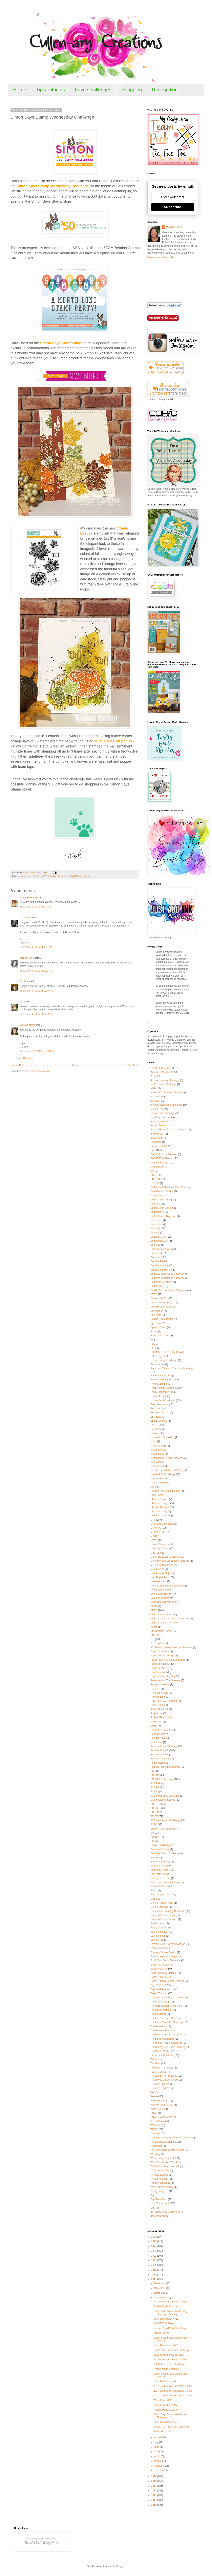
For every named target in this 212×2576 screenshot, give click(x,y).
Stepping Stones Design (163, 1952)
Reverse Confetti (159, 1750)
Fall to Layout (157, 1356)
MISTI (153, 1536)
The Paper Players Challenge (166, 2042)
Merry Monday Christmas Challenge (169, 1560)
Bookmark (155, 1142)
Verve (153, 2096)
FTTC (153, 1347)
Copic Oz (155, 1244)
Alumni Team (157, 1109)
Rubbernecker (158, 1762)
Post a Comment (25, 1058)
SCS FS (154, 1787)
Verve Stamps (158, 2108)
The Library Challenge (162, 2038)
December (160, 2283)
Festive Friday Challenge (163, 1360)
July (156, 2442)
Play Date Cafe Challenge (164, 1701)
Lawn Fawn (156, 1495)
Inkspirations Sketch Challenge (167, 1458)
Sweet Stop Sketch (160, 1977)
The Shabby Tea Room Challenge (168, 2047)
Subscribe (172, 207)
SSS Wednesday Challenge (53, 876)
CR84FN (155, 1179)
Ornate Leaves (161, 2333)
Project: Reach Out (160, 1717)
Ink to (153, 1441)
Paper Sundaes (158, 1668)
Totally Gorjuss (158, 2071)
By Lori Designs (158, 1146)
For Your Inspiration (160, 1375)
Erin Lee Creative (159, 1335)
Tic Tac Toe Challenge (162, 2055)
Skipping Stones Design (163, 1915)
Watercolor (156, 2145)
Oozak (153, 1626)
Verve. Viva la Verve (161, 2117)
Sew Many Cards (159, 1874)
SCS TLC (155, 1804)
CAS (152, 1150)
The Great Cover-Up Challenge (167, 2022)
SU (152, 1832)
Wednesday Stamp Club (163, 2158)
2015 (154, 2481)
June (157, 2446)
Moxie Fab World (159, 1589)
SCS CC (155, 1775)
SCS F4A (155, 1783)
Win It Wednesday (160, 2182)
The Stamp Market (160, 2051)
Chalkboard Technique (162, 1199)
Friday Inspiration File (162, 1392)
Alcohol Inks (157, 1096)
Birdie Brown (157, 1133)
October (158, 2293)
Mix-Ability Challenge (161, 1565)
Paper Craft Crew (159, 1651)
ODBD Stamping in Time (163, 1622)
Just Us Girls (157, 1478)
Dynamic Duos (158, 1327)
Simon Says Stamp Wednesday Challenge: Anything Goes (170, 2312)
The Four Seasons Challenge (166, 2018)
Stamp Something (160, 1927)
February (159, 2465)
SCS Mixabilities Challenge (164, 1795)
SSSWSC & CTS (162, 2431)
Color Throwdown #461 (165, 2345)
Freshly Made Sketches (163, 1387)
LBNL (153, 1486)
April (157, 2456)
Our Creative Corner (161, 1631)
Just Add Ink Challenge (162, 1474)
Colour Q (155, 1228)
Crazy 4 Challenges (161, 1249)
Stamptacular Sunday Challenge (167, 1944)
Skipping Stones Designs (163, 1919)
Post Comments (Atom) (37, 1071)
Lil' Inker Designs (159, 1507)
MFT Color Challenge (161, 1523)
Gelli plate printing (160, 1404)
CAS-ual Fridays (159, 1162)
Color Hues (156, 1224)
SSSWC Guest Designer (79, 876)
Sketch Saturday (159, 1906)
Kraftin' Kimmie (158, 1482)
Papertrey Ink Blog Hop (162, 1676)
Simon (153, 1890)
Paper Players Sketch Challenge (167, 1659)
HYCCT (154, 1425)
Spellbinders (157, 1923)
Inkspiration (156, 1449)
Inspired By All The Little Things (170, 2301)
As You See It (157, 1125)
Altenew (154, 1100)
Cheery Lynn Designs (161, 1207)
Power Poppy (157, 1705)
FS (151, 1339)
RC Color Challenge (161, 1729)
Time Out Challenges (161, 2067)
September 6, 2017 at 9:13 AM (36, 947)
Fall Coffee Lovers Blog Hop (165, 1352)
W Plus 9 (155, 2125)
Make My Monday (160, 1548)
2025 (154, 2241)
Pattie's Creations (159, 1684)
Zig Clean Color (158, 2199)
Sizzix (153, 1898)
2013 (154, 2490)
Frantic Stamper (159, 1383)
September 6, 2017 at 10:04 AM (37, 970)
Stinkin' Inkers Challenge (163, 1956)
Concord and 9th (159, 1240)
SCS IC (154, 1791)
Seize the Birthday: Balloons (168, 2354)
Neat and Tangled (159, 1598)
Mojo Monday (157, 1581)
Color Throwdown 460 (165, 2381)
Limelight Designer (160, 1515)
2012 (154, 2495)
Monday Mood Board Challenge (167, 1585)
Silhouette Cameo (160, 1886)
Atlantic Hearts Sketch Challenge (168, 1129)
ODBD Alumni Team (161, 1614)
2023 (154, 2251)
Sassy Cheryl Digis (160, 1845)
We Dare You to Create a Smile (167, 2150)
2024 (154, 2246)
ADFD (153, 1088)
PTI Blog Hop (157, 1643)
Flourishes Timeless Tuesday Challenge (171, 1368)
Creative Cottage (159, 1265)
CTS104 (154, 1183)
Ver (152, 2092)
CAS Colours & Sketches (163, 1154)
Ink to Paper (157, 1445)
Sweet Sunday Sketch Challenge (168, 1981)
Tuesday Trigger (159, 2088)
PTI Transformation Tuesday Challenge (171, 1647)
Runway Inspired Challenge (165, 1766)
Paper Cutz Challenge (162, 1655)
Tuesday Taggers (159, 2084)
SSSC (153, 1824)
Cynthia (24, 981)
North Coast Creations (162, 1602)
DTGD (153, 1294)
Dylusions (155, 1323)
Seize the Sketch (159, 1865)
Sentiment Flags (159, 1870)
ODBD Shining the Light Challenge (169, 1618)
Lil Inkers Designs (160, 1503)
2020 (154, 2265)
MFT (152, 1519)
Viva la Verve (157, 2121)
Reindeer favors (159, 1738)
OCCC (153, 1606)
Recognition (165, 89)
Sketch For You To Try (165, 2404)
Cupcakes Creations (161, 1282)
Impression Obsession (162, 1437)
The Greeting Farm (160, 2030)
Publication (156, 1721)
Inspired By (156, 1466)
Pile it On (155, 1688)
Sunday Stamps (159, 1968)
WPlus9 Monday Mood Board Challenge (171, 2137)
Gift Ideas (155, 1416)
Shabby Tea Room (160, 1878)
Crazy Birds (156, 1253)
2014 (154, 2485)
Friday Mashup (158, 1396)
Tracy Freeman (28, 897)
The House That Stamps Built (166, 2034)
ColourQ (155, 1232)
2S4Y (153, 1076)
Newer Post (18, 1065)
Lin (21, 1001)
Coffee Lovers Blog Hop (163, 1216)
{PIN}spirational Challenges (165, 2211)
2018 (154, 2274)
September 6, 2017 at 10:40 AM (37, 990)
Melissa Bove (28, 1025)
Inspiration (156, 1462)
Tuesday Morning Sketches (165, 2080)
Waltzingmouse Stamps (163, 2141)
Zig (152, 2195)
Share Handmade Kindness (165, 1882)
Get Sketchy (157, 1408)
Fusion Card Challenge (162, 1400)
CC (152, 1170)
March (158, 2461)
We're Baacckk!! (162, 2400)
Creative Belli (157, 1261)
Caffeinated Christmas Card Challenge (171, 1187)
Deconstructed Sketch (162, 1302)
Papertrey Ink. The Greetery (165, 1680)
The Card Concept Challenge (166, 2005)
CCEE (153, 1175)
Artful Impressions (160, 1121)
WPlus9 (154, 2133)
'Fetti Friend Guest (160, 1067)
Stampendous (157, 1935)
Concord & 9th (158, 1236)
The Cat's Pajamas (160, 2010)
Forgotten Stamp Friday (163, 1379)
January (158, 2470)
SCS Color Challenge (161, 1779)
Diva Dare (155, 1315)
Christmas (155, 1212)
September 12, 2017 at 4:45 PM (37, 1051)
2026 (154, 2236)
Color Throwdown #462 (165, 2318)
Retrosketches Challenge (163, 1746)
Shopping (131, 89)
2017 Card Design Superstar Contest (173, 2386)
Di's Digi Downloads (161, 1306)
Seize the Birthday (160, 1861)
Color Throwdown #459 (165, 2422)
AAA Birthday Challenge (163, 1084)
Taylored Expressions (161, 1989)
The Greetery (157, 2026)
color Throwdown (159, 2203)
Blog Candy (156, 1137)
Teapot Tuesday (159, 1993)
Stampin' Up (157, 1939)
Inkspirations (157, 1453)
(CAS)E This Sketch (161, 1072)
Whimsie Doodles (159, 2170)
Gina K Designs (158, 1420)
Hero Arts (155, 1433)
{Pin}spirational (158, 2216)
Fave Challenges (93, 89)
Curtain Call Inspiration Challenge (168, 1290)
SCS (152, 1771)
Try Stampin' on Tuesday (163, 2075)
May (156, 2451)
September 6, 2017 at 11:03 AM (37, 1014)
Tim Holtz (155, 2063)
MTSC (153, 1540)
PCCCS (154, 1635)
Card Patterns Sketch (161, 1191)
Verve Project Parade (161, 2104)
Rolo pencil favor (159, 1754)
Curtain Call (156, 1286)
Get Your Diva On (159, 1412)
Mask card (156, 1552)
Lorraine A (25, 917)
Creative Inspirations (161, 1269)
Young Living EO (159, 2191)
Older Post (132, 1065)
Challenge (155, 1203)
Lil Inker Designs (159, 1499)
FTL (152, 1343)
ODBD (153, 1610)
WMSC (154, 2129)
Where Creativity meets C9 (164, 2166)
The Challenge (158, 2014)
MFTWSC (155, 1527)
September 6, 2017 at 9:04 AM (36, 906)
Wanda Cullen (174, 227)
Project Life (156, 1713)
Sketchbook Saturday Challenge (167, 1911)
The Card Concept (160, 2001)
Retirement (156, 1742)
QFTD (153, 1725)
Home (19, 89)
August (158, 2437)
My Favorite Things (160, 1594)
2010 (154, 2504)
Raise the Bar (157, 1734)
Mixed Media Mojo (160, 1573)
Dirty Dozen (156, 1311)
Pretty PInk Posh (159, 1709)
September (160, 2297)
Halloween (156, 1429)
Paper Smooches (159, 1663)
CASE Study (157, 1166)
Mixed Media (157, 1569)
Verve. (153, 2113)
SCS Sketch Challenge (162, 1799)
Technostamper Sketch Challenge (168, 1997)
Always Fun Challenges (163, 1113)
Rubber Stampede (160, 1758)
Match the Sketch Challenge (165, 1556)
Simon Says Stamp (29, 876)
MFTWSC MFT (158, 1532)
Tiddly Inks (156, 2059)
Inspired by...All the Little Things (167, 1470)
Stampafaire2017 (159, 1931)
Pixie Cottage (157, 1696)
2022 (154, 2255)
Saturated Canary (159, 1849)
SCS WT (155, 1808)
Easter (153, 1331)
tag (152, 2207)
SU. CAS (155, 1837)
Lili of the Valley (158, 1511)
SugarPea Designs (160, 1964)
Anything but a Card (161, 1117)
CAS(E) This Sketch (161, 1158)
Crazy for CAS (158, 1257)
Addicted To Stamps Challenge (167, 1092)
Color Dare (156, 1220)
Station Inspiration (160, 1948)
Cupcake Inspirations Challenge (167, 1273)
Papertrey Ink (157, 1672)
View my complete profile (160, 257)
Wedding (155, 2154)
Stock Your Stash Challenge (165, 1960)
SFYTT (154, 1816)
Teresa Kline (27, 958)
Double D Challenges (161, 1319)
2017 (154, 2279)
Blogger (120, 2566)
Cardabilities (157, 1195)
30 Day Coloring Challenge (164, 1080)
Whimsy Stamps (159, 2174)
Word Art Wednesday (161, 2187)
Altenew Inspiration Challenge (166, 1104)
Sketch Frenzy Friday (161, 1902)
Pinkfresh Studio (159, 1692)
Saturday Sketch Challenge (165, 1853)
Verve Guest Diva (159, 2100)
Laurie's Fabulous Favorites (165, 1491)
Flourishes (156, 1364)
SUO (153, 1841)
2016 (154, 2476)
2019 (154, 2270)
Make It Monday (159, 1544)
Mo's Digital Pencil (160, 1577)
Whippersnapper (159, 2178)
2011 (154, 2500)
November (160, 2288)
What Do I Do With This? (163, 2162)
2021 (154, 2260)
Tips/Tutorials (50, 89)
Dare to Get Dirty (159, 1298)
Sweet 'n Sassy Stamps (163, 1973)
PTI (152, 1639)
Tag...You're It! (158, 1985)
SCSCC (154, 1812)
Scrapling (155, 1857)
